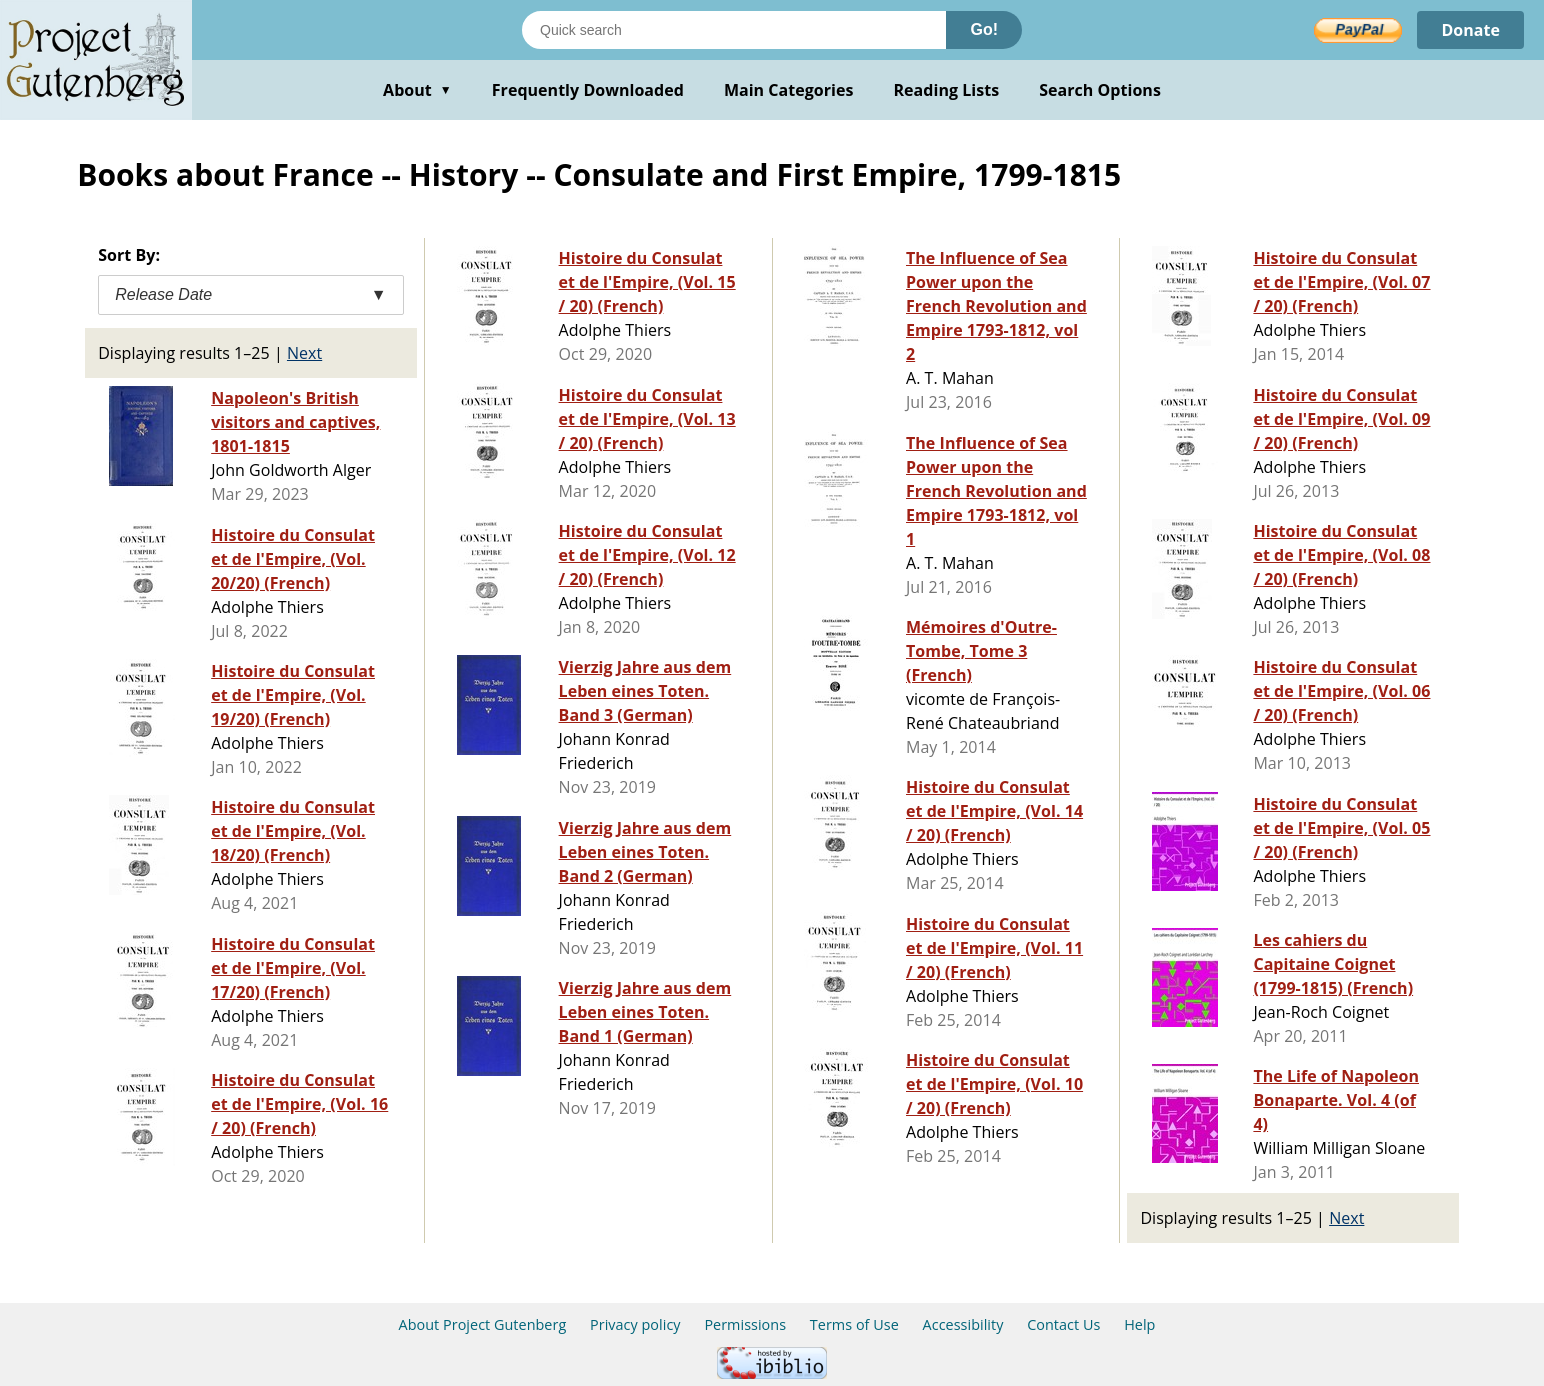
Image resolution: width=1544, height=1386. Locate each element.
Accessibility (963, 1324)
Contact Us (1063, 1324)
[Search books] (734, 30)
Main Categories (789, 90)
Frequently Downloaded (588, 90)
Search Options (1100, 90)
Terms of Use (854, 1324)
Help (1139, 1324)
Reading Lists (947, 90)
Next (304, 353)
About (417, 90)
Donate (1470, 30)
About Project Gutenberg (483, 1324)
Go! (984, 29)
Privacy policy (635, 1324)
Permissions (745, 1324)
